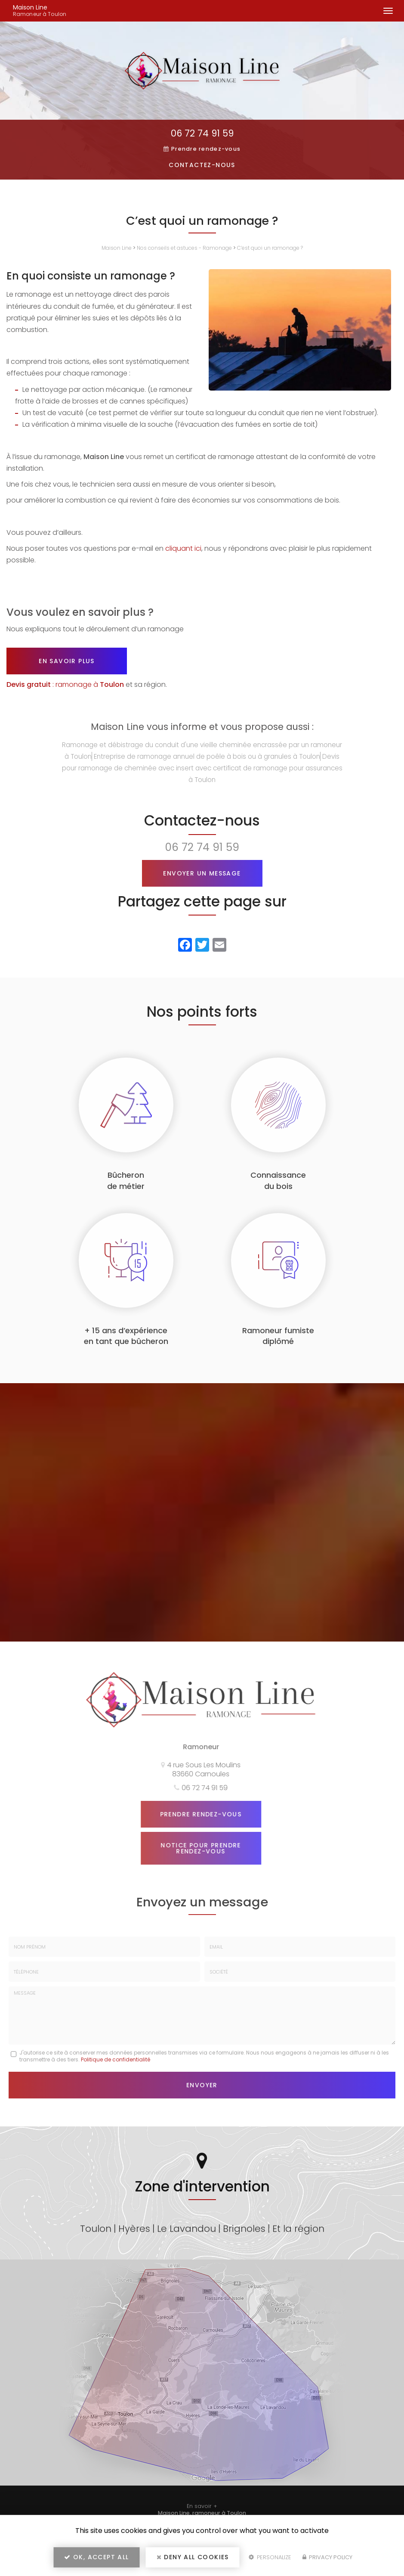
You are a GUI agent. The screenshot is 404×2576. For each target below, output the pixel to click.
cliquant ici (183, 548)
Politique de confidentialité (115, 2059)
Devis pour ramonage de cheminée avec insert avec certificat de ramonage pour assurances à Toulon (202, 768)
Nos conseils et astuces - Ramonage (184, 247)
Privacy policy (327, 2557)
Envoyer (202, 2085)
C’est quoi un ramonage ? (270, 247)
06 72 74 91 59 (202, 133)
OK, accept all (96, 2557)
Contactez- (202, 165)
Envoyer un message (202, 873)
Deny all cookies (193, 2557)
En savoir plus (67, 661)
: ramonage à (65, 684)
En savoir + (202, 2506)
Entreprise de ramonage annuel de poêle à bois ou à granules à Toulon (207, 756)
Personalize (270, 2557)
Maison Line (61, 10)
